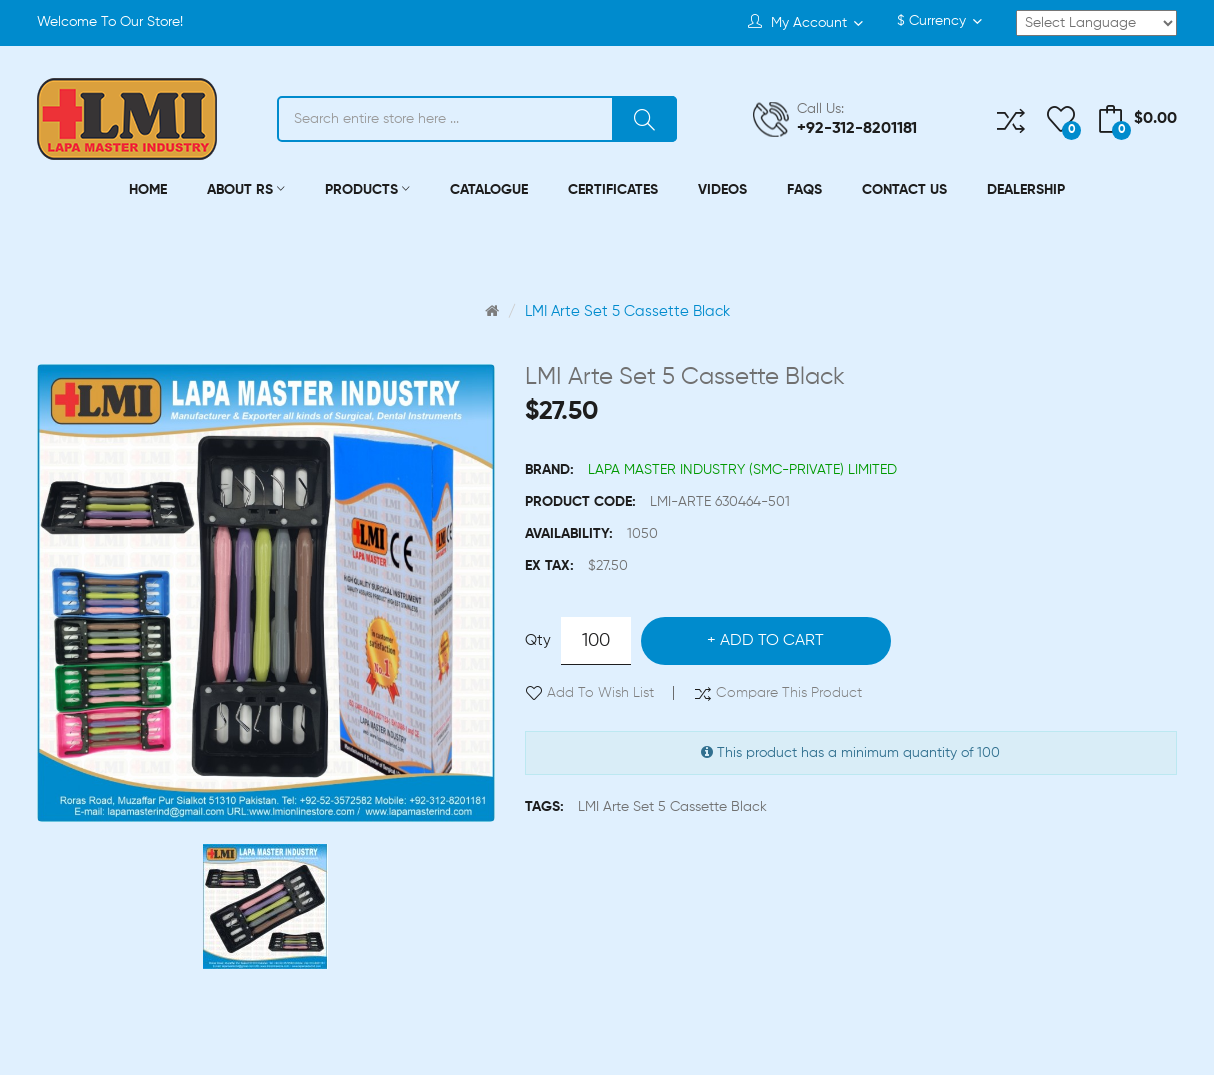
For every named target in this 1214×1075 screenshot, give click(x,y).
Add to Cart (772, 641)
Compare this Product (789, 693)
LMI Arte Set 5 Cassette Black (627, 311)
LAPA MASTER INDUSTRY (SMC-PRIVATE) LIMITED (742, 470)
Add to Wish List (600, 693)
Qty (538, 640)
